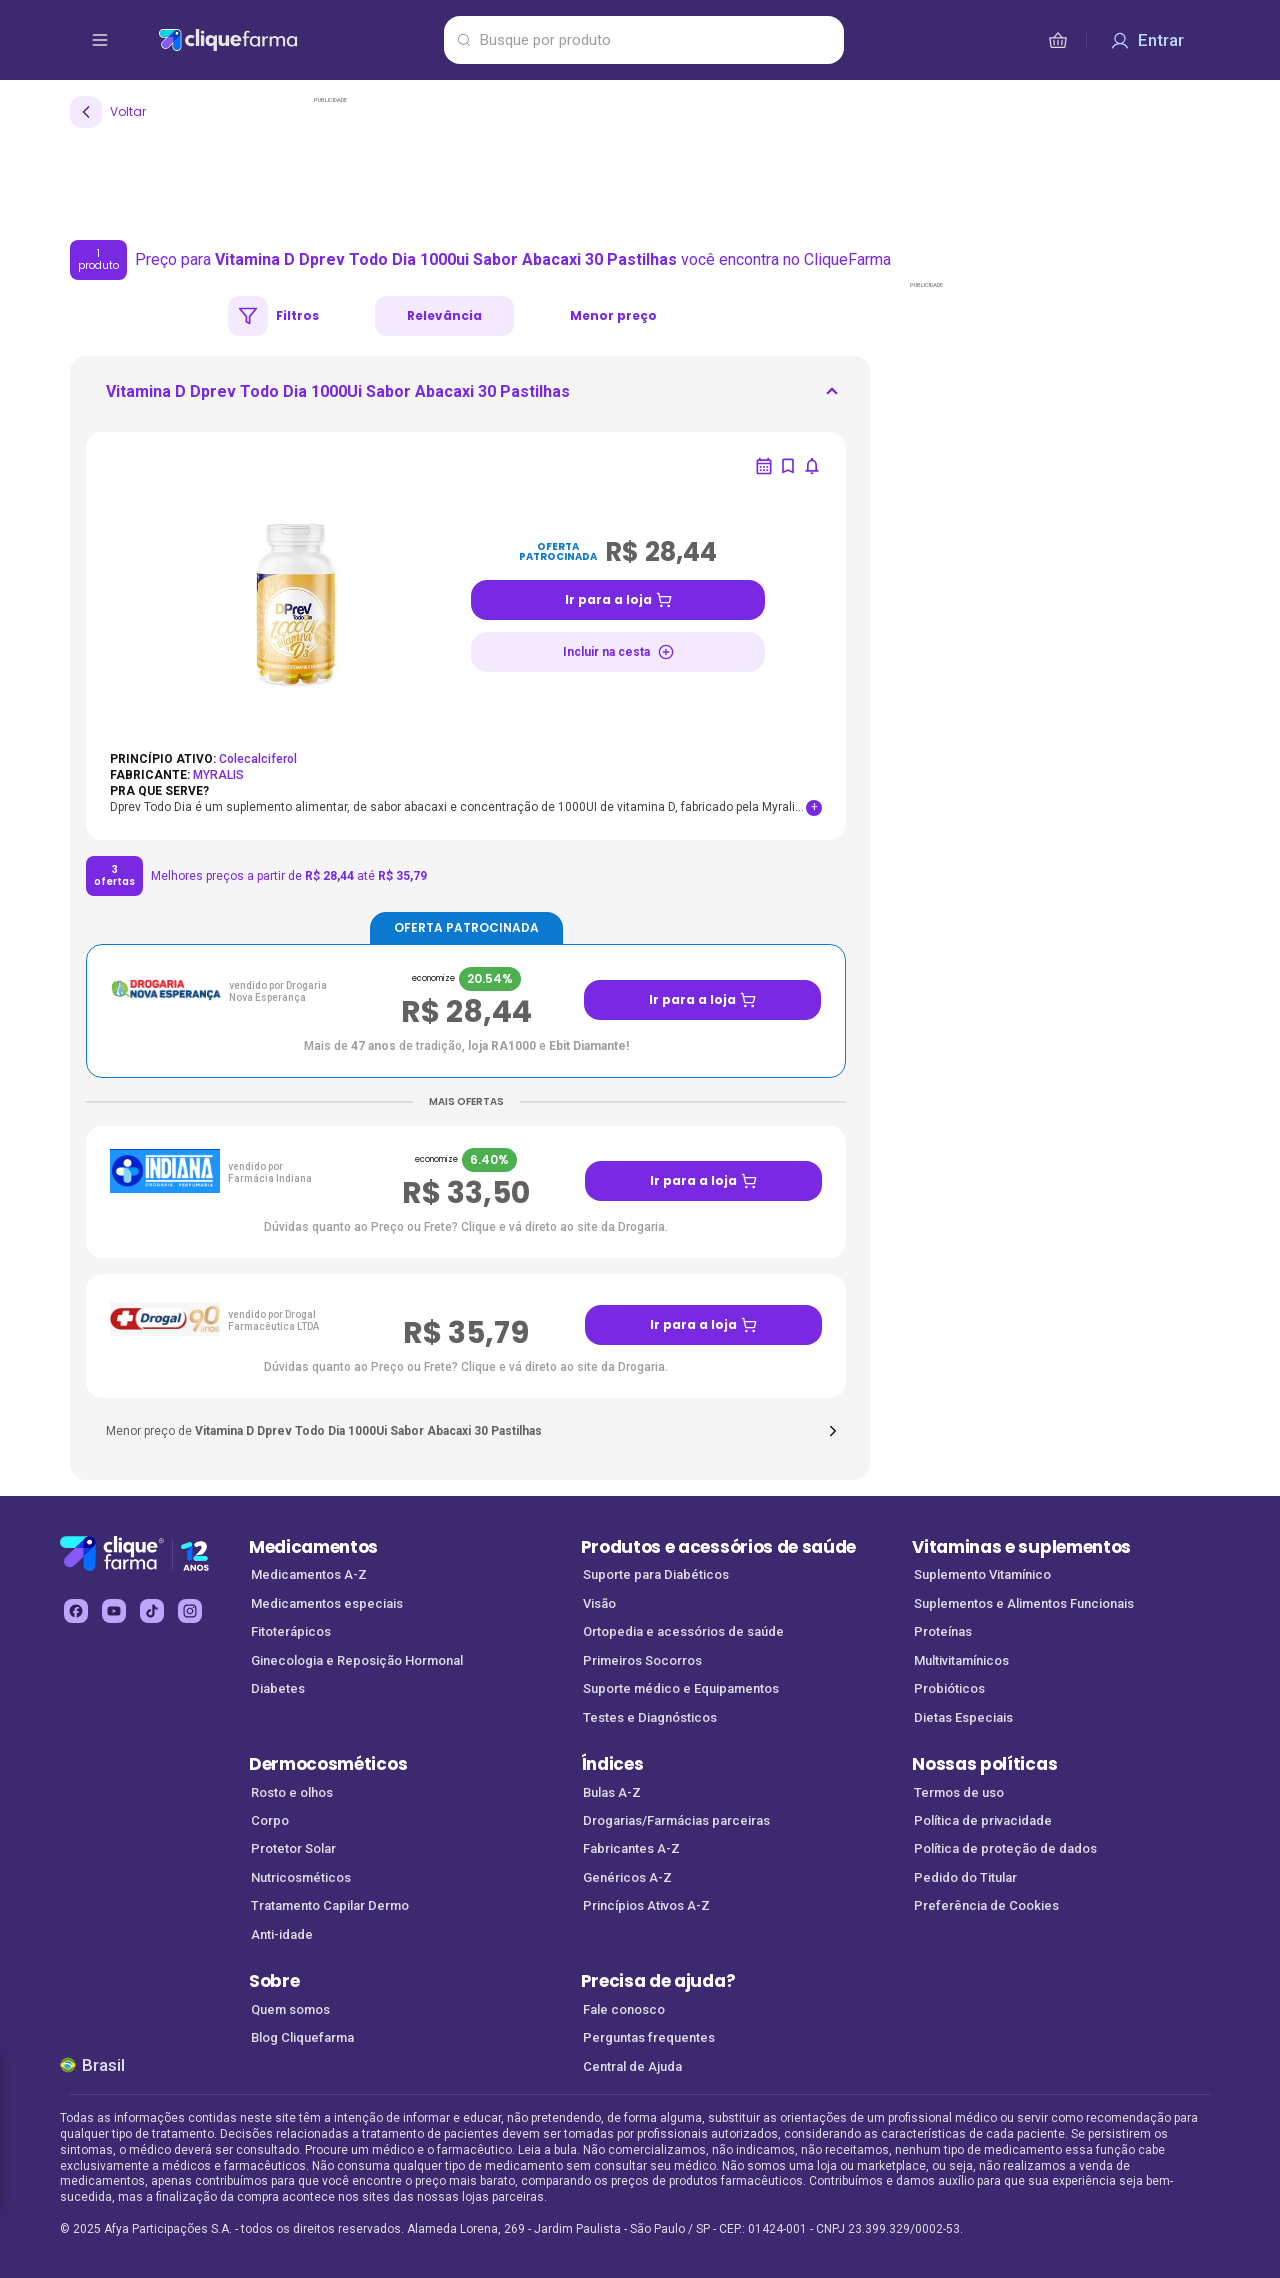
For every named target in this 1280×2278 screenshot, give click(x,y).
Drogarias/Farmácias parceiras (676, 1820)
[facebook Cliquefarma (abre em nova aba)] (76, 1611)
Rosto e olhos (292, 1792)
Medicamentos (313, 1547)
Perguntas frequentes (649, 2037)
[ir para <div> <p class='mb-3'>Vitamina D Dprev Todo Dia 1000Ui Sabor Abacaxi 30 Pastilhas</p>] (338, 398)
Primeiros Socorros (642, 1660)
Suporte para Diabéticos (656, 1574)
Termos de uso (959, 1792)
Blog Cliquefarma (302, 2037)
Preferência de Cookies (986, 1905)
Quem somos (290, 2009)
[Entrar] (1147, 40)
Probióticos (949, 1688)
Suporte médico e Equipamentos (681, 1688)
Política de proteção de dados (1005, 1848)
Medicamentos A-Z (309, 1574)
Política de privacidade (983, 1820)
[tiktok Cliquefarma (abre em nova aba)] (152, 1611)
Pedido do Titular (965, 1877)
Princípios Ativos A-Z (646, 1905)
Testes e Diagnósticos (650, 1717)
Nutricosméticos (301, 1877)
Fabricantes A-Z (631, 1848)
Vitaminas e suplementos (1021, 1547)
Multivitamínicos (961, 1660)
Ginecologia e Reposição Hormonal (357, 1660)
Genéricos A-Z (627, 1877)
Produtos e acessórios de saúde (718, 1547)
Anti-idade (282, 1934)
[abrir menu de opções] (100, 40)
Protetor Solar (293, 1848)
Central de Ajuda (632, 2066)
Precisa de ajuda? (658, 1981)
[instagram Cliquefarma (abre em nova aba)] (190, 1611)
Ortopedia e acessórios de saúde (683, 1631)
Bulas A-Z (612, 1792)
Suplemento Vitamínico (982, 1574)
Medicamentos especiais (327, 1603)
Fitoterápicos (291, 1631)
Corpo (270, 1820)
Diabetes (278, 1688)
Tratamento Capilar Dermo (330, 1905)
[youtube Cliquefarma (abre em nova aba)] (114, 1611)
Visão (599, 1603)
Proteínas (943, 1631)
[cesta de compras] (1058, 40)
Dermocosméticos (328, 1764)
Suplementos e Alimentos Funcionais (1024, 1603)
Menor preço (613, 315)
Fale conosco (624, 2009)
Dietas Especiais (963, 1717)
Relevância (444, 315)
